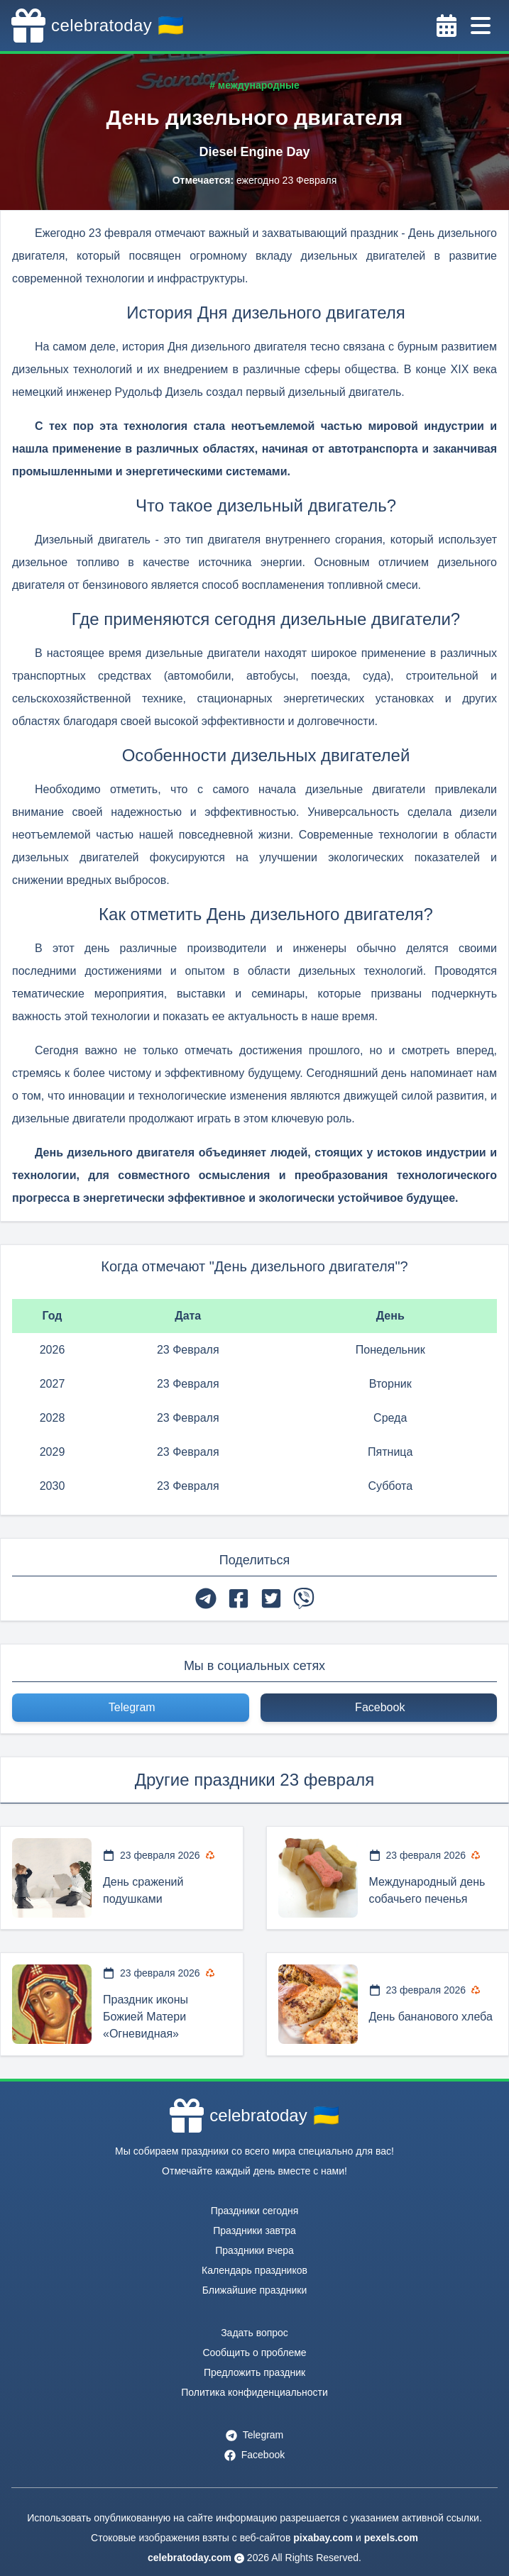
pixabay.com (323, 2537)
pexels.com (391, 2537)
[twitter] (271, 1598)
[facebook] (238, 1598)
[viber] (303, 1598)
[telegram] (206, 1598)
